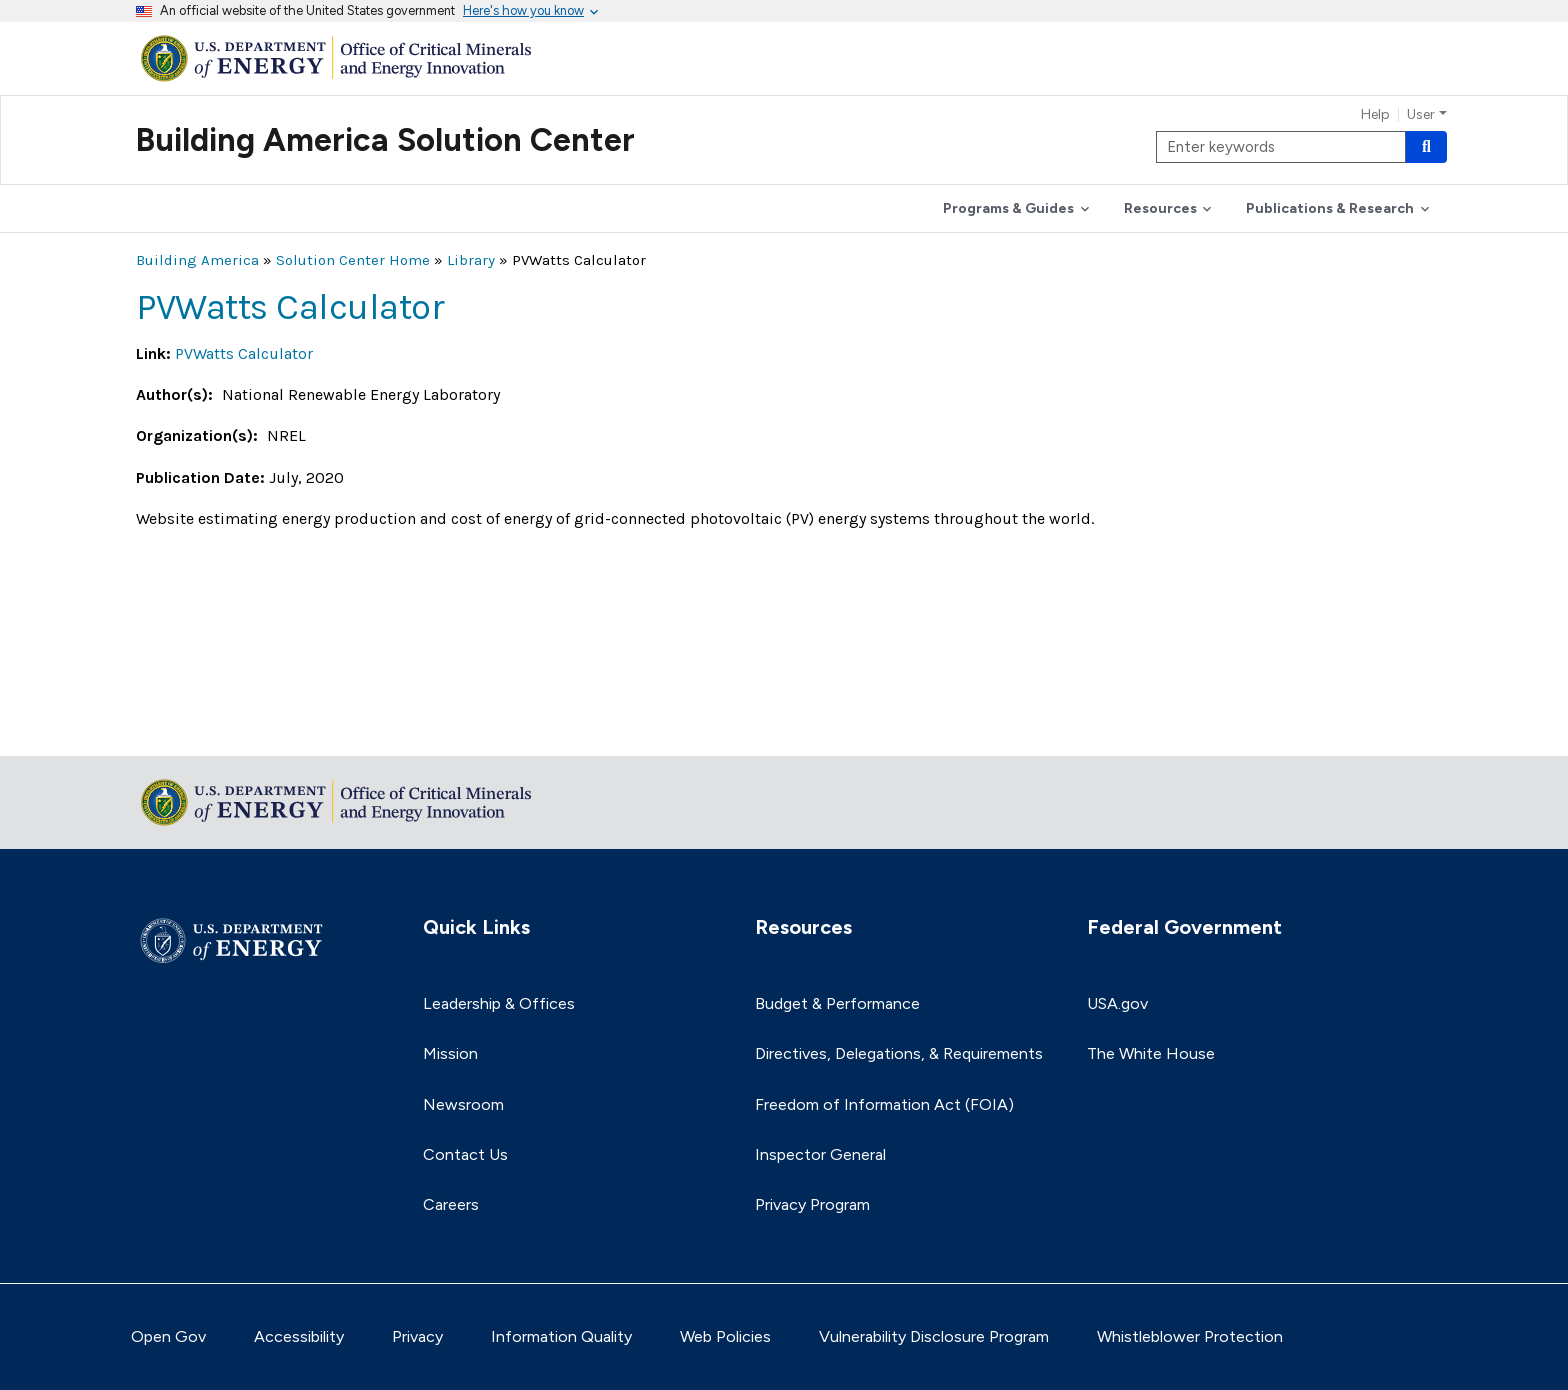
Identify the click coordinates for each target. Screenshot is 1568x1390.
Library (471, 260)
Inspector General (820, 1154)
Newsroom (463, 1104)
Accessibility (299, 1336)
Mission (450, 1053)
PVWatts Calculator (244, 353)
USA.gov (1117, 1003)
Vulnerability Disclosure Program (934, 1336)
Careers (451, 1204)
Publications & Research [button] (1330, 208)
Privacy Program (812, 1204)
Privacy (417, 1336)
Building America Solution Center (385, 140)
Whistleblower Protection (1190, 1336)
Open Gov (168, 1336)
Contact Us (465, 1154)
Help (1375, 115)
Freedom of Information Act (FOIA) (884, 1104)
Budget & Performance (837, 1003)
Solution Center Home (353, 260)
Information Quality (561, 1336)
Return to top (186, 727)
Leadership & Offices (499, 1003)
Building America (197, 260)
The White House (1151, 1053)
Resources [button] (1160, 208)
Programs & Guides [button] (1008, 208)
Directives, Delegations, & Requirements (899, 1053)
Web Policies (725, 1336)
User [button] (1421, 115)
